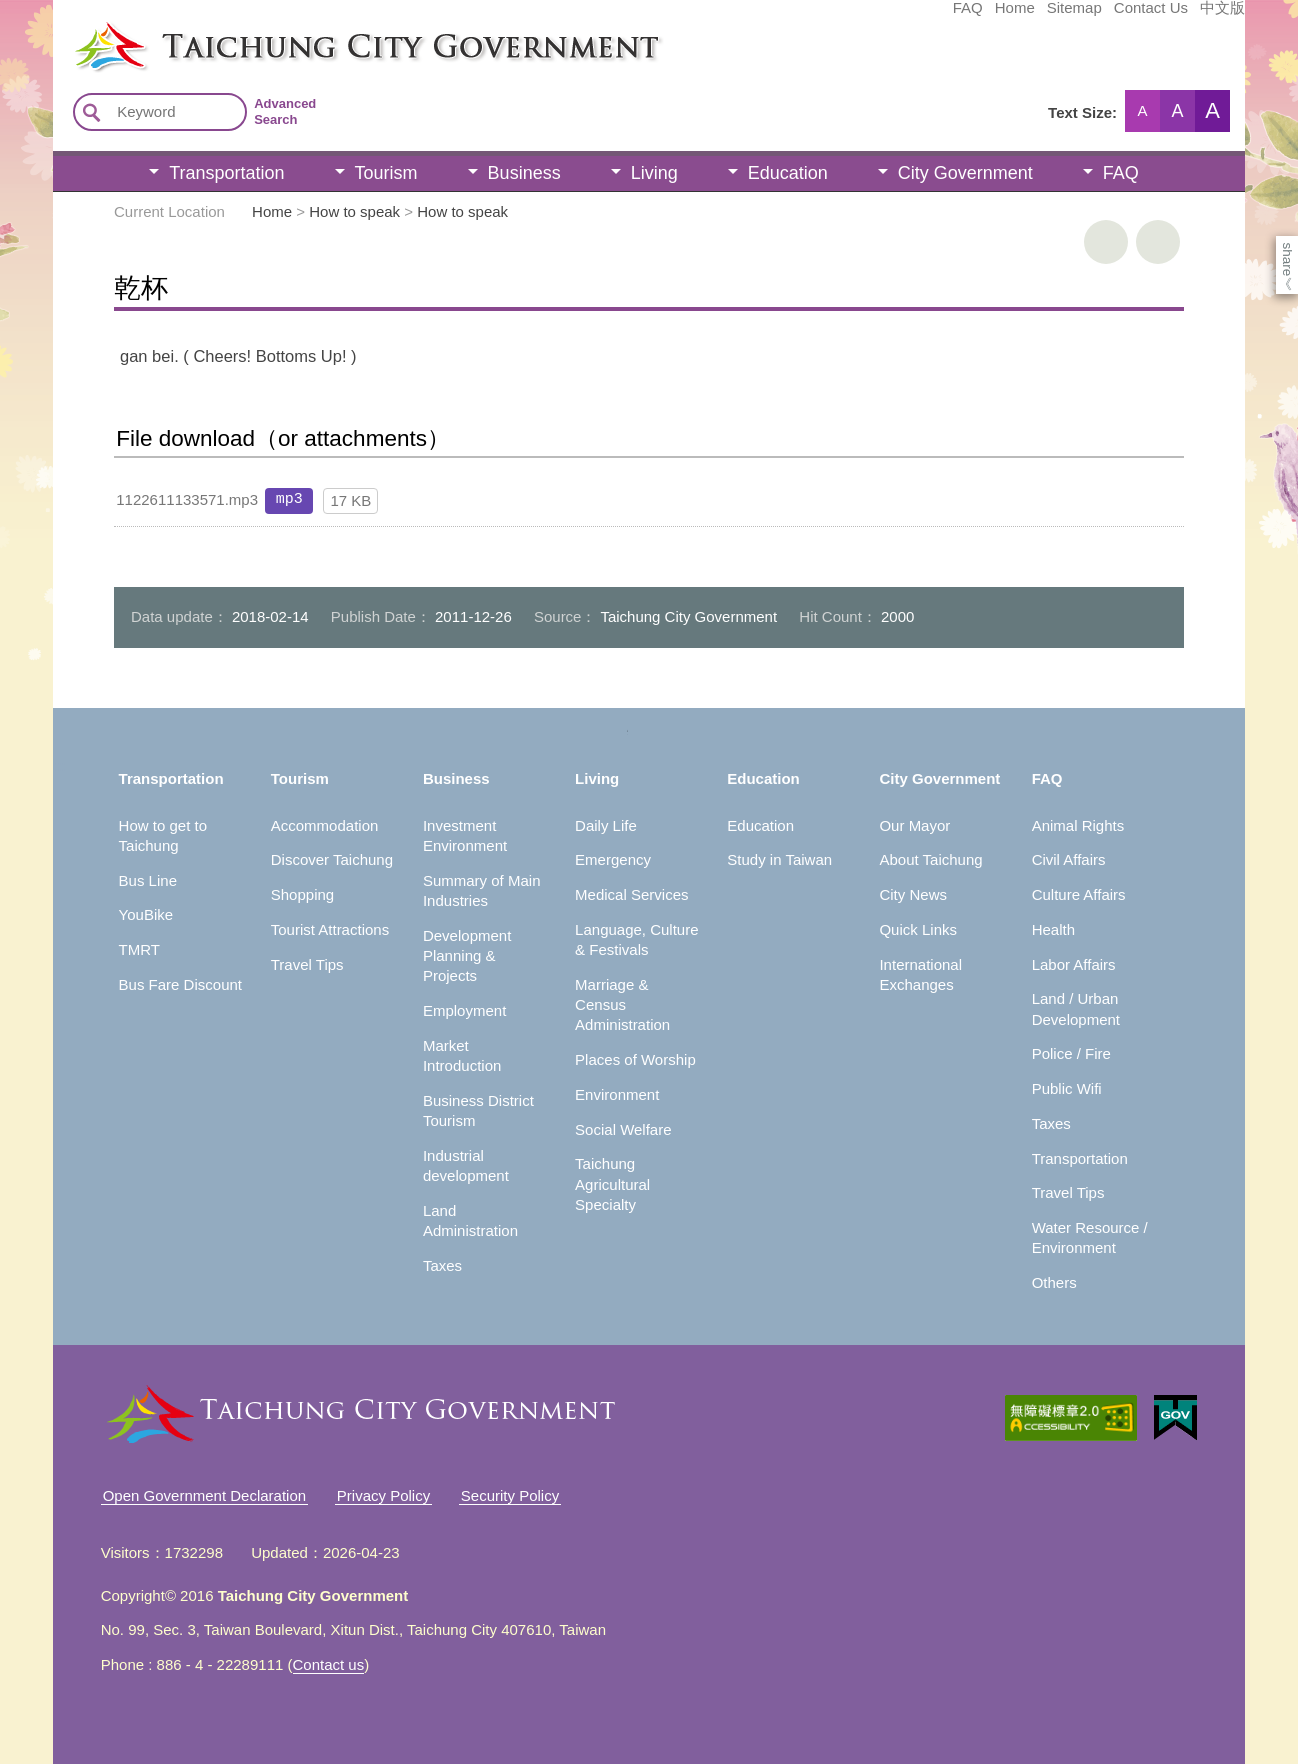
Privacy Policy (383, 1495)
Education (788, 173)
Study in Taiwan (779, 859)
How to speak (354, 211)
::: (59, 28)
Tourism (386, 173)
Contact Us (1001, 17)
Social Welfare (623, 1129)
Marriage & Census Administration (622, 1005)
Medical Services (631, 894)
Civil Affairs (1069, 859)
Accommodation (325, 825)
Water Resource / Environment (1090, 1237)
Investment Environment (465, 835)
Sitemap (924, 17)
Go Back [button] (1158, 242)
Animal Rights (1078, 825)
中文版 (1072, 17)
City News (913, 894)
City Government (965, 173)
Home (865, 17)
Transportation (226, 173)
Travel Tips (307, 964)
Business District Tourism (478, 1110)
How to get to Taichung (163, 835)
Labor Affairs (1074, 964)
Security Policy (510, 1495)
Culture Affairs (1079, 894)
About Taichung (930, 859)
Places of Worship (635, 1059)
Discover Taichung (332, 859)
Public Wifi (1067, 1088)
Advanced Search (285, 111)
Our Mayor (914, 825)
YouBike (146, 914)
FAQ (818, 17)
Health (1053, 929)
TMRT (139, 949)
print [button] (1106, 242)
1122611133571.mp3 (187, 499)
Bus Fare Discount (180, 984)
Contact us (329, 1664)
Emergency (613, 859)
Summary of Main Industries (482, 890)
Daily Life (606, 825)
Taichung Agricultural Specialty (612, 1184)
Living (654, 173)
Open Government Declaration (204, 1495)
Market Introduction (462, 1055)
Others (1054, 1282)
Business (524, 173)
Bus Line (148, 880)
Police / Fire (1071, 1053)
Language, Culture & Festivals (636, 939)
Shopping (302, 894)
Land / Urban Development (1076, 1008)
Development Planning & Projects (467, 956)
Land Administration (470, 1220)
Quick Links (918, 929)
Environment (617, 1094)
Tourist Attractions (330, 929)
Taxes (442, 1265)
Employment (464, 1010)
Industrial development (466, 1165)
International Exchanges (920, 974)
